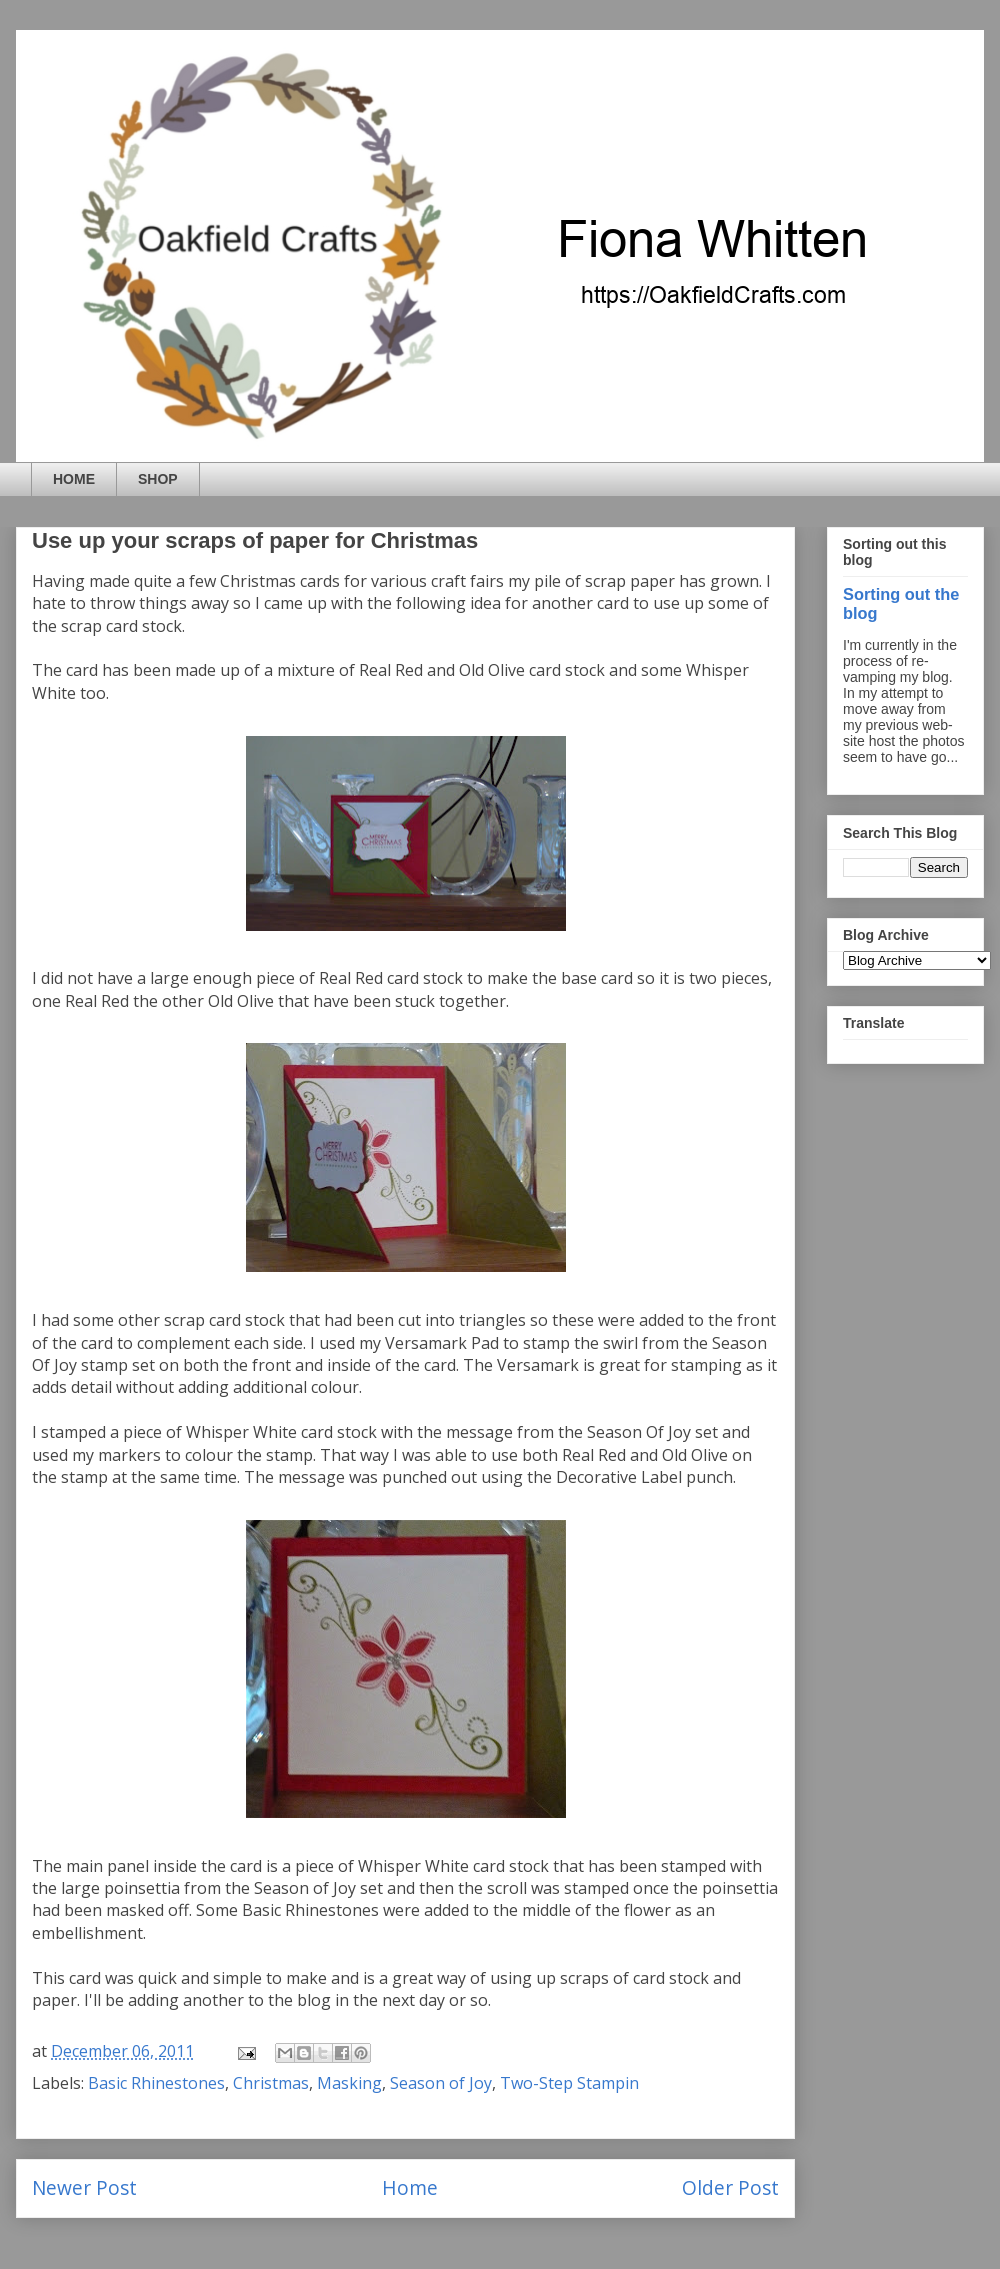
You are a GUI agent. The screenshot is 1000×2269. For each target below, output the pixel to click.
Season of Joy (441, 2083)
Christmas (271, 2083)
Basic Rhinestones (156, 2083)
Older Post (730, 2187)
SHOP (158, 479)
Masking (349, 2083)
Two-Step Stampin (569, 2083)
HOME (74, 479)
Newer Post (84, 2187)
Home (410, 2187)
